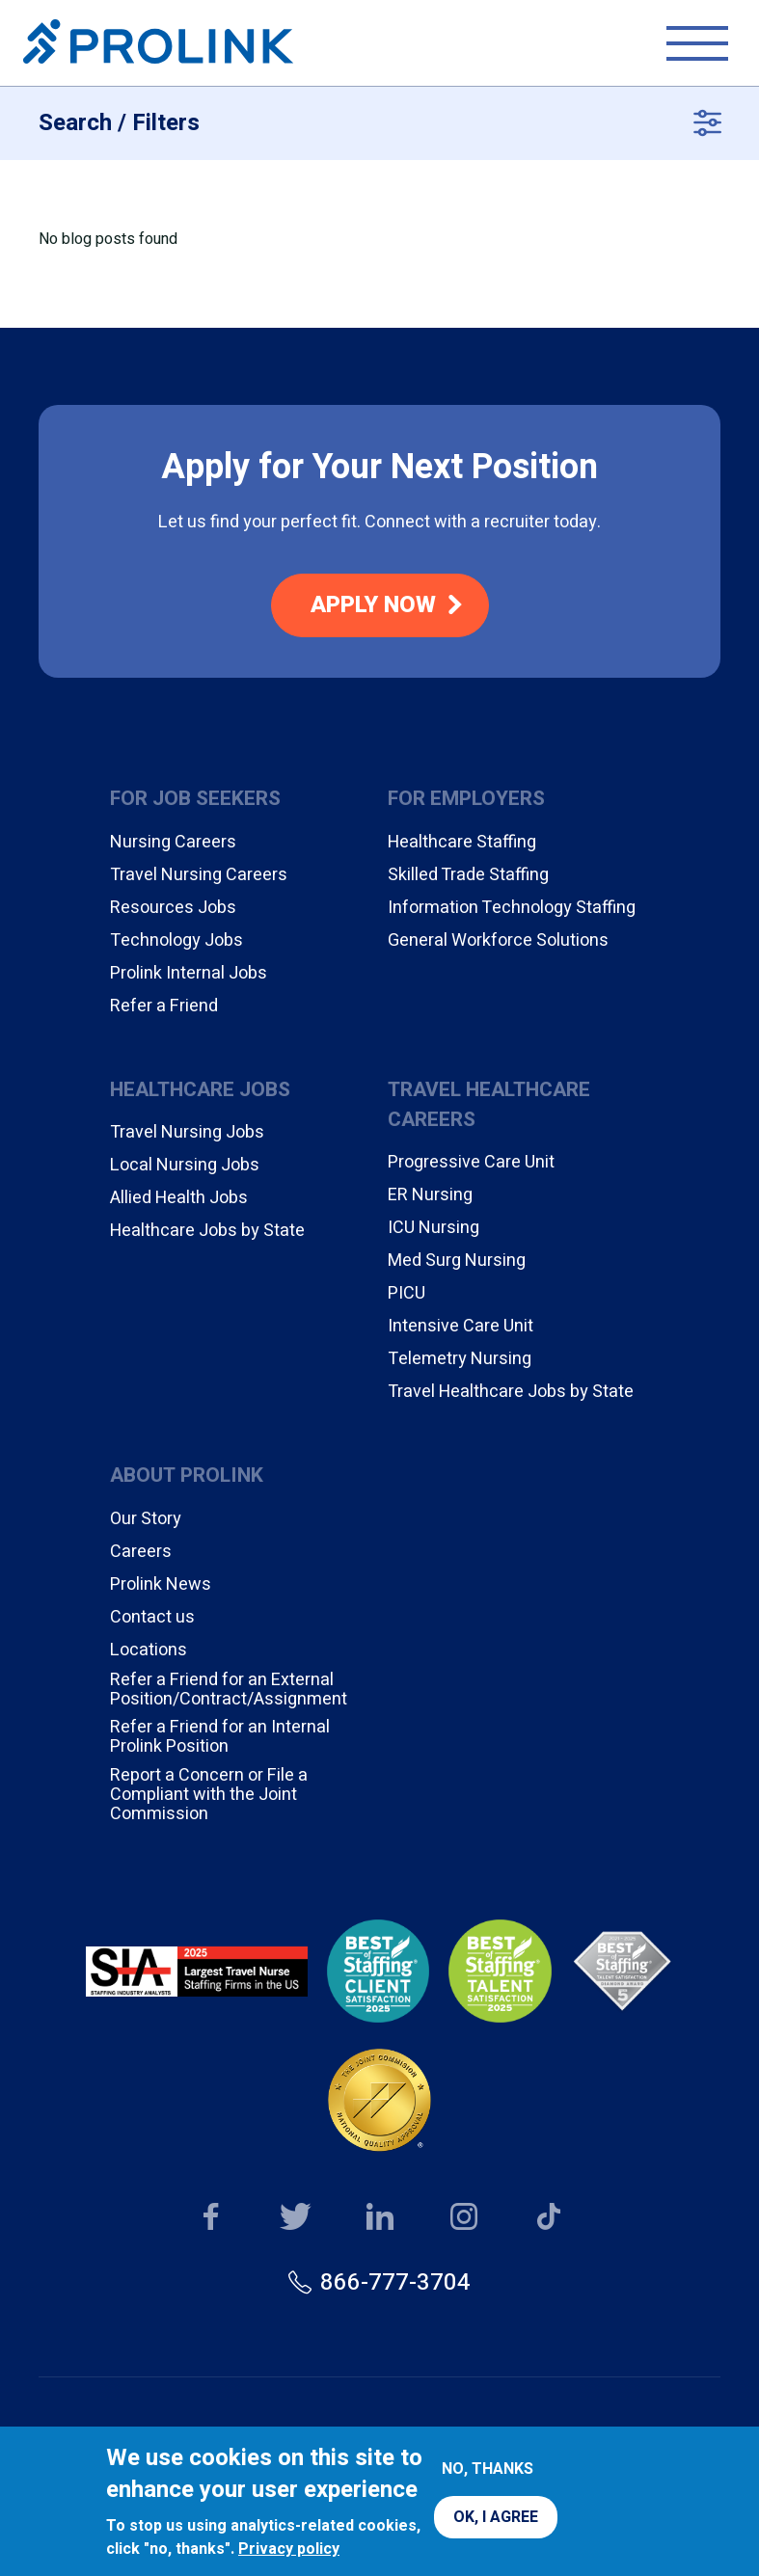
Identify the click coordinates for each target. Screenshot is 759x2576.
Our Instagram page (464, 2217)
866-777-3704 (395, 2282)
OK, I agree (495, 2517)
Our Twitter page (295, 2217)
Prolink (158, 43)
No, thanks (487, 2469)
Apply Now (373, 605)
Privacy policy (288, 2549)
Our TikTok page (548, 2217)
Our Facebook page (210, 2217)
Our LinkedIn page (379, 2217)
